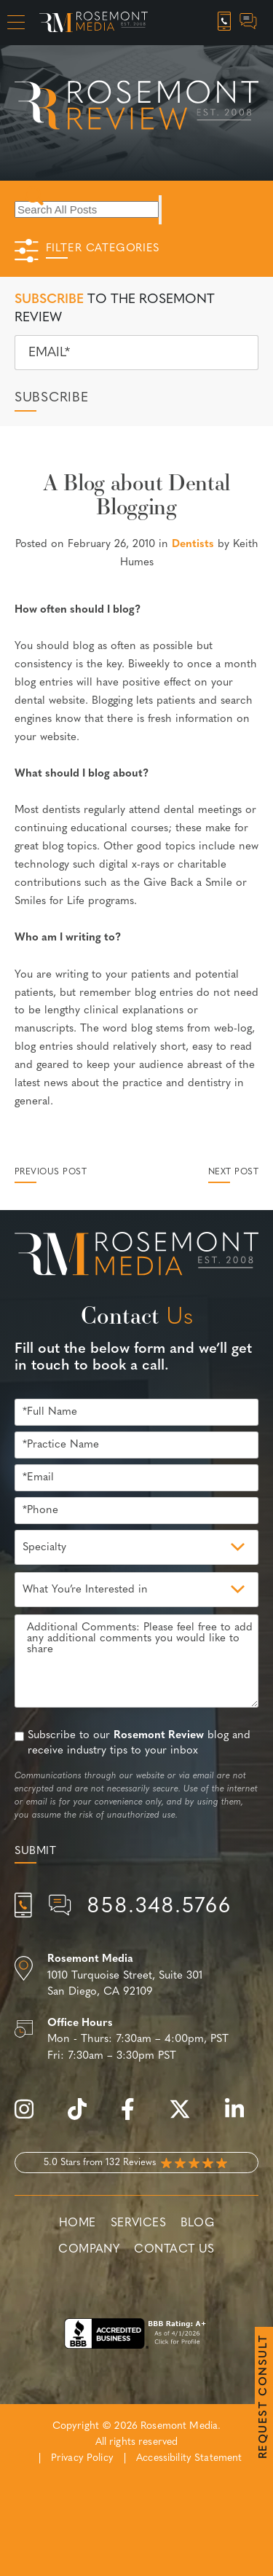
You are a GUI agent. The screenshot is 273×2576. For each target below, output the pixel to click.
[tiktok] (84, 2117)
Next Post (233, 1172)
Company (88, 2249)
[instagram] (31, 2117)
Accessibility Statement (189, 2458)
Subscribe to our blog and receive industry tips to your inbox (139, 1743)
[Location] (136, 1976)
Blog (197, 2223)
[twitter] (187, 2117)
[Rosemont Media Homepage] (93, 23)
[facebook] (135, 2117)
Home (77, 2223)
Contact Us (174, 2249)
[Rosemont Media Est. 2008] (136, 1256)
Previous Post (51, 1172)
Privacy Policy (82, 2458)
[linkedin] (241, 2117)
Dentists (193, 544)
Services (139, 2223)
